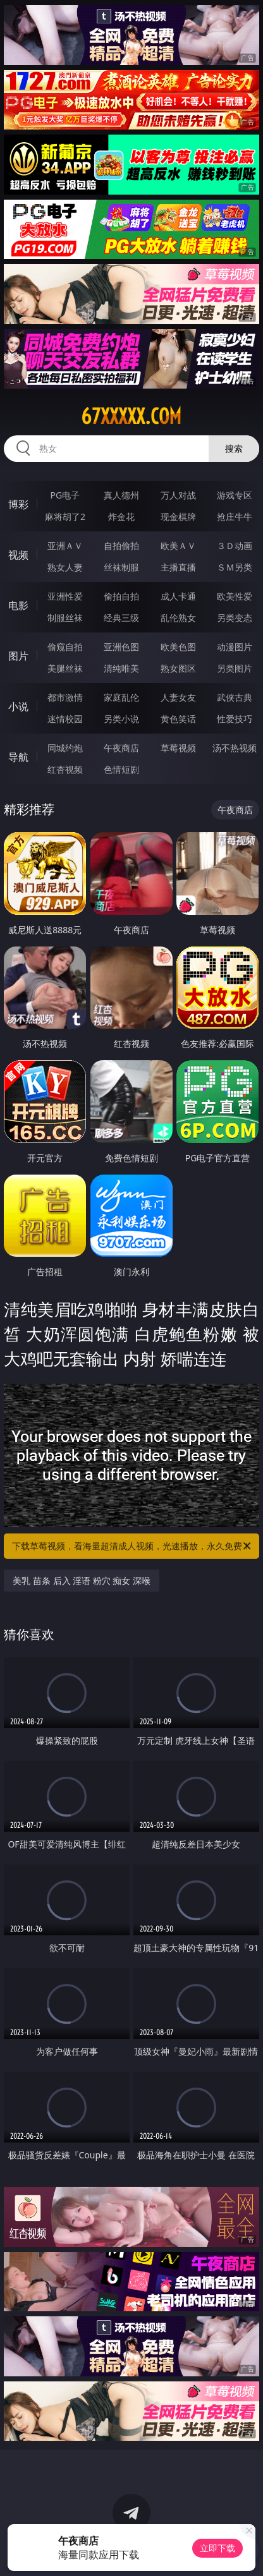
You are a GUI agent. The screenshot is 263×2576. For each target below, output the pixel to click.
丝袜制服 (121, 567)
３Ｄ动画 (234, 546)
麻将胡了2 (65, 517)
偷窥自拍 (65, 647)
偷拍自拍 (121, 596)
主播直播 (178, 567)
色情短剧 (121, 769)
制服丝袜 (65, 618)
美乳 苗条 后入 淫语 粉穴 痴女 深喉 (81, 1581)
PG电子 (65, 495)
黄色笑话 (178, 719)
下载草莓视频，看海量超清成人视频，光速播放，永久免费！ (132, 1546)
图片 (18, 656)
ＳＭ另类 (234, 567)
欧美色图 (178, 647)
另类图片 (234, 668)
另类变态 (234, 618)
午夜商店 (121, 748)
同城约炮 (65, 748)
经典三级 (121, 618)
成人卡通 (178, 596)
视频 (18, 555)
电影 (18, 605)
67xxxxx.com (131, 416)
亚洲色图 (121, 647)
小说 (18, 706)
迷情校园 (65, 719)
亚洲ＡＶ (65, 546)
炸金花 (121, 517)
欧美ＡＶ (178, 546)
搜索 (234, 448)
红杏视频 (65, 769)
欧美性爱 (234, 596)
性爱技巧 (234, 719)
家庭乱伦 (121, 697)
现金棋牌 (178, 517)
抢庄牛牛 (234, 517)
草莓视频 (178, 748)
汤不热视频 (234, 748)
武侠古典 (234, 697)
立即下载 (217, 2548)
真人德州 (121, 495)
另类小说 (121, 719)
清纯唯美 (121, 668)
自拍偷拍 (121, 546)
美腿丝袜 (65, 668)
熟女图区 (178, 668)
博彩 (18, 504)
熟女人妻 (65, 567)
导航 (18, 757)
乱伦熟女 (178, 618)
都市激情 (65, 697)
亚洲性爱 (65, 596)
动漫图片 (234, 647)
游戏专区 (234, 495)
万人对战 (178, 495)
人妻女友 (178, 697)
